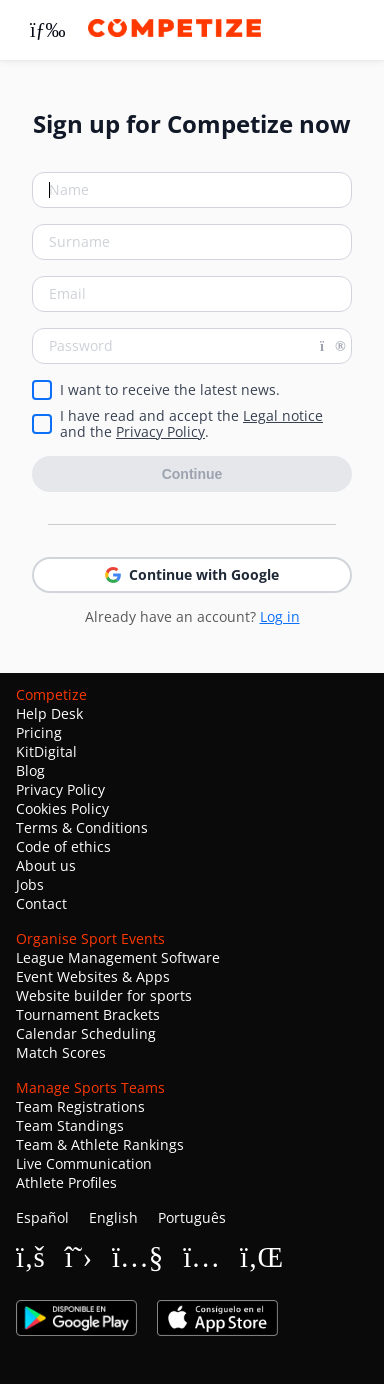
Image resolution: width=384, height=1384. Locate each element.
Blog (30, 770)
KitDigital (46, 751)
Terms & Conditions (82, 827)
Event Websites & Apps (93, 976)
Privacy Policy (160, 431)
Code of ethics (63, 846)
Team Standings (70, 1125)
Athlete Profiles (66, 1182)
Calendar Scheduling (86, 1033)
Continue (192, 474)
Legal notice (283, 415)
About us (46, 865)
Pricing (39, 732)
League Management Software (118, 957)
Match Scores (61, 1052)
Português (192, 1217)
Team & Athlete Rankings (100, 1144)
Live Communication (84, 1163)
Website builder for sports (104, 995)
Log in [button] (280, 616)
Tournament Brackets (88, 1014)
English (113, 1217)
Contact (41, 903)
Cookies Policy (62, 808)
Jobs (30, 884)
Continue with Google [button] (192, 574)
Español (42, 1217)
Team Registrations (80, 1106)
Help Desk (49, 713)
